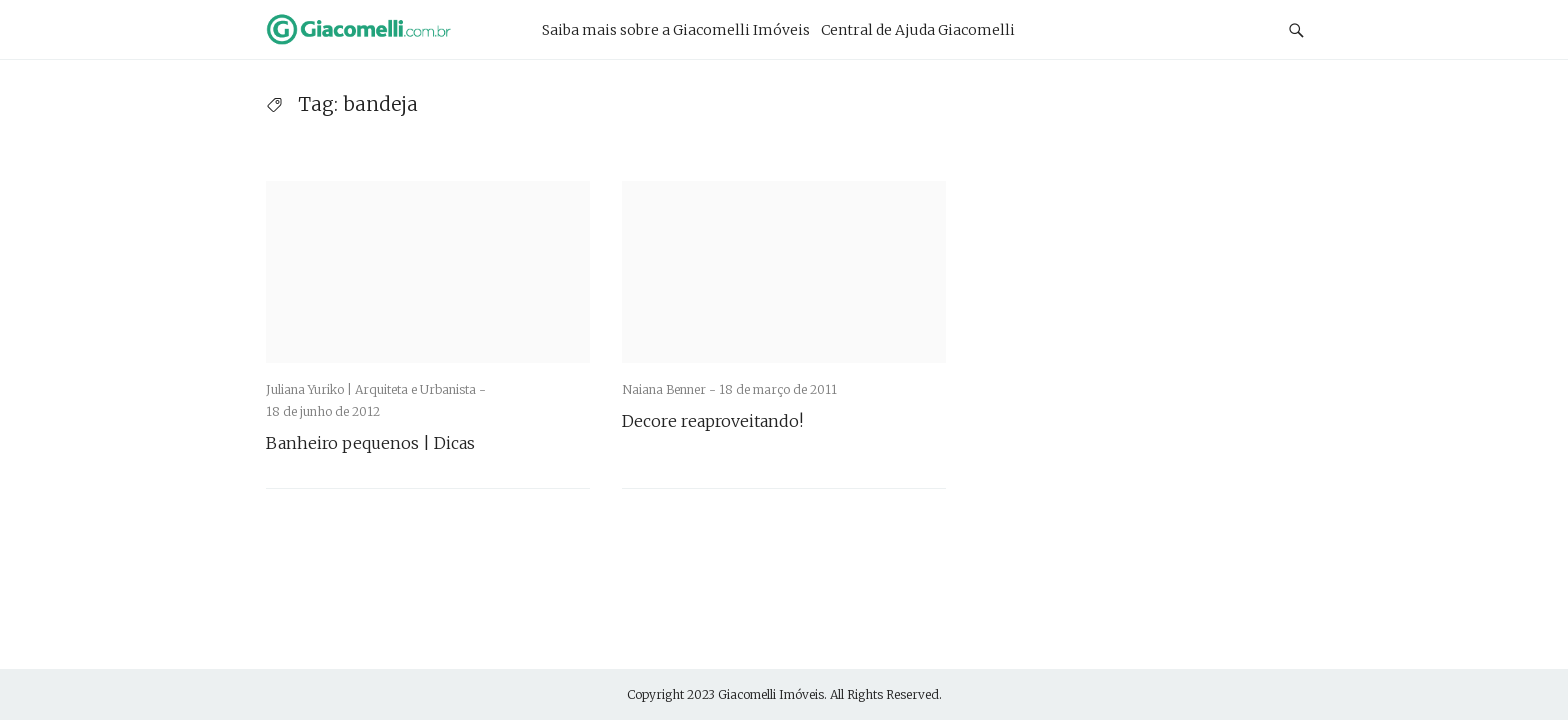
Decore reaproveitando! (712, 421)
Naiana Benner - (670, 389)
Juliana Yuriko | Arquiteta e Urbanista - (376, 389)
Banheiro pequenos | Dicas (370, 443)
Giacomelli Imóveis (771, 694)
